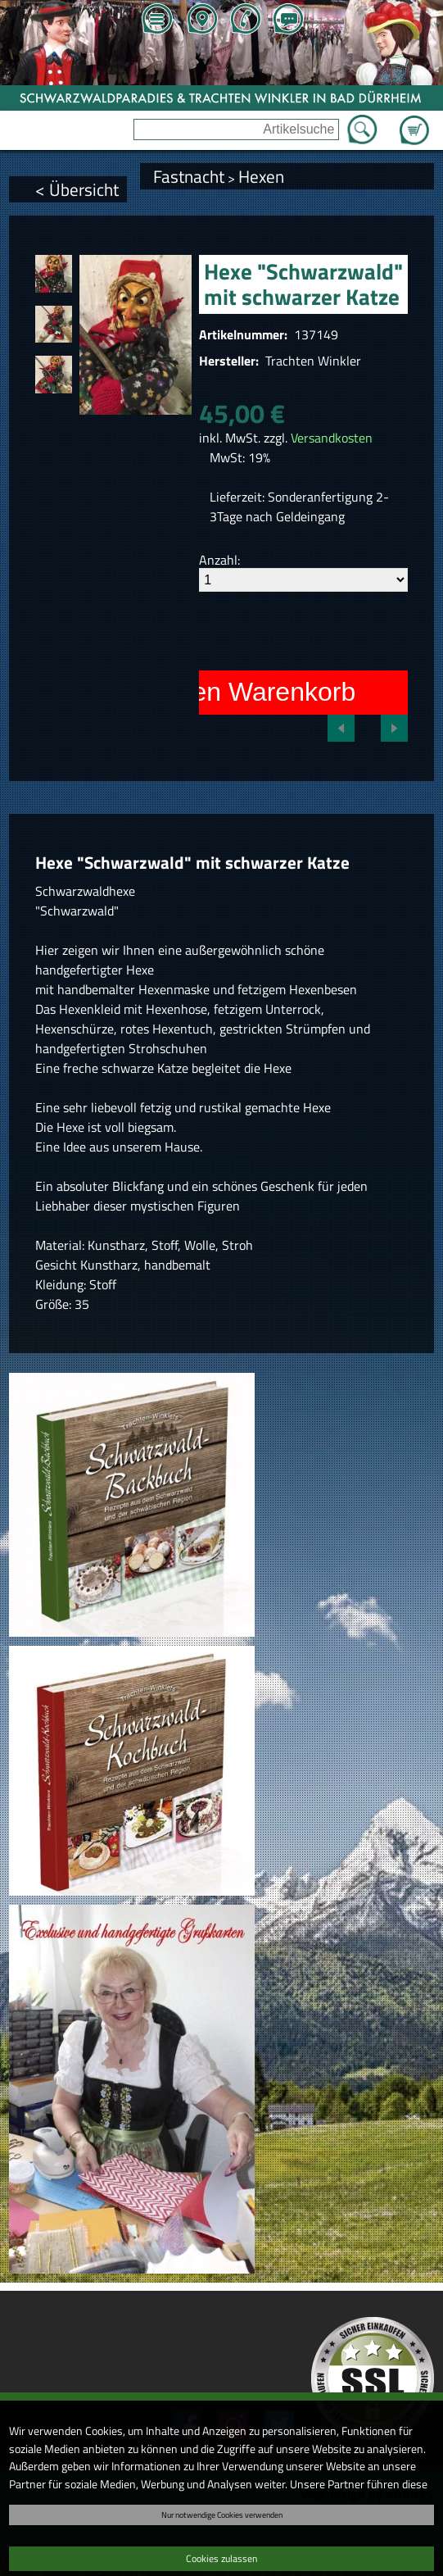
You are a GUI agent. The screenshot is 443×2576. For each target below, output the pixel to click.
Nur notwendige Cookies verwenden (222, 2514)
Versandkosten (332, 438)
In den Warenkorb (251, 691)
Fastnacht (188, 176)
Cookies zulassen (221, 2558)
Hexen (261, 176)
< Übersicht (77, 189)
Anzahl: (219, 560)
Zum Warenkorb (414, 120)
